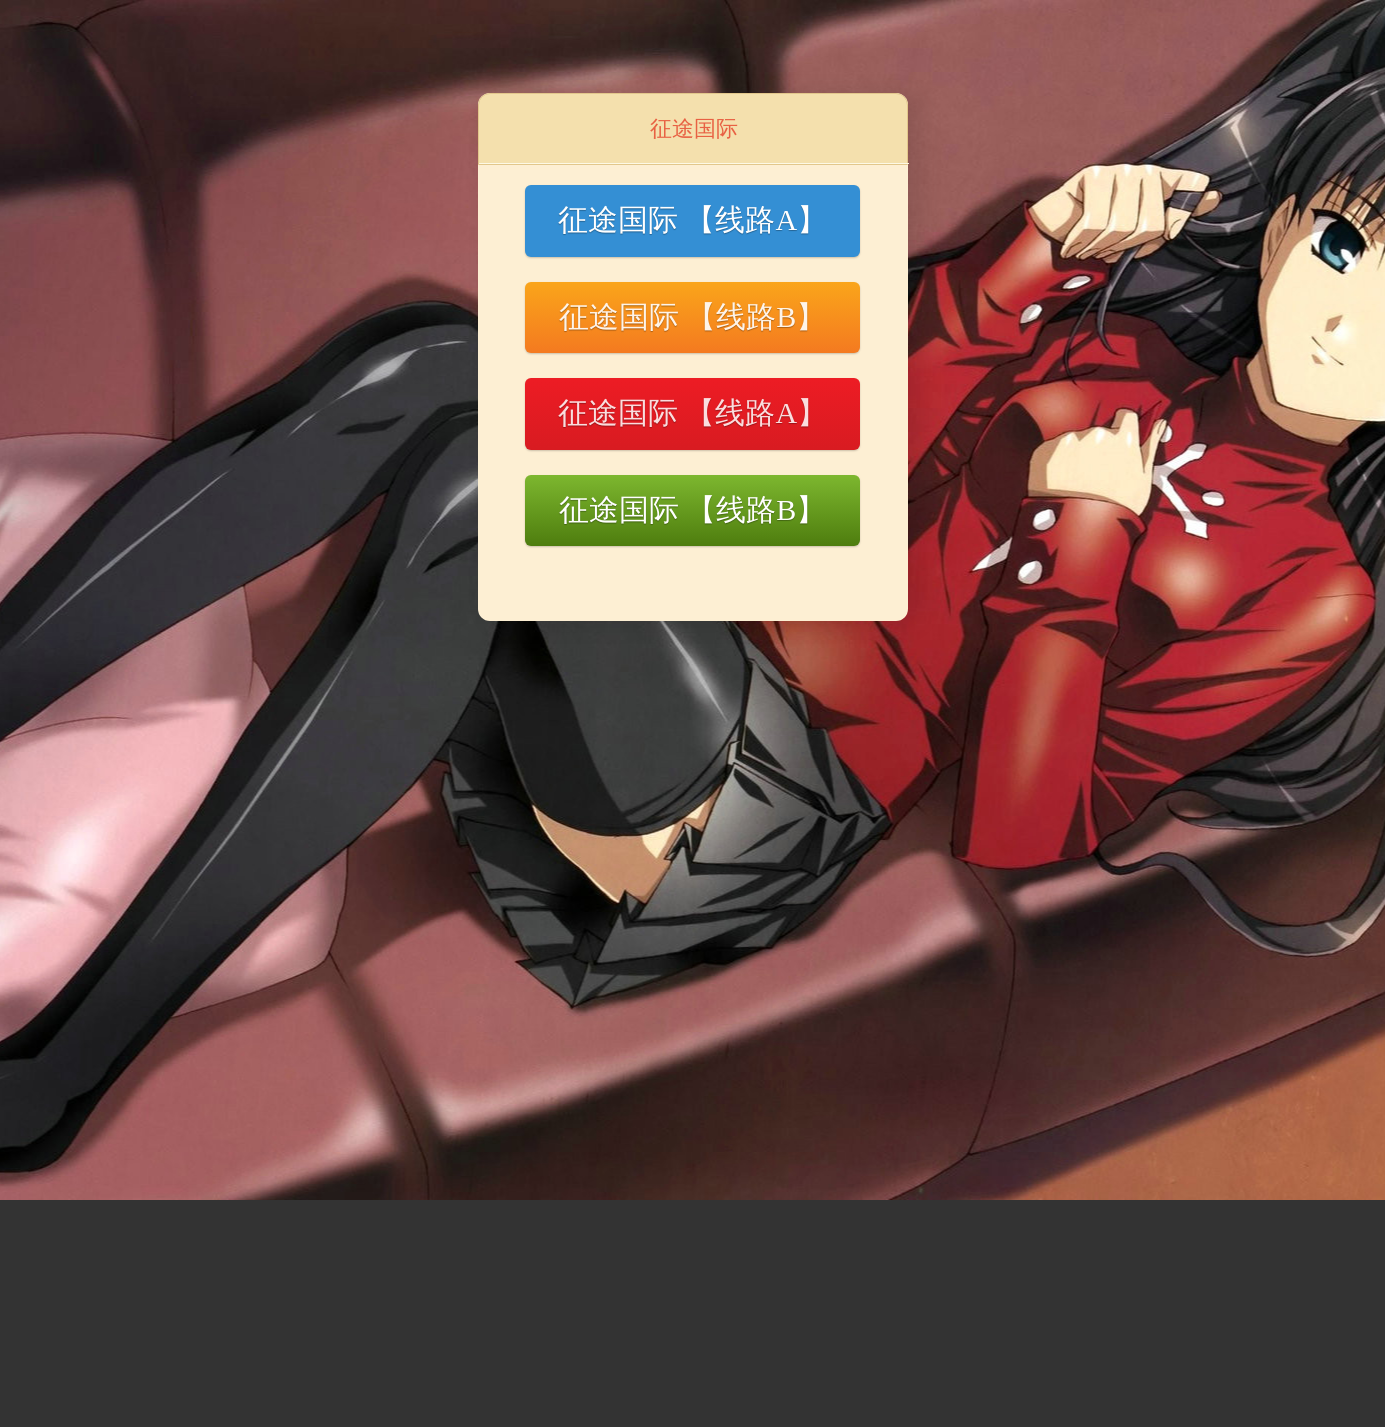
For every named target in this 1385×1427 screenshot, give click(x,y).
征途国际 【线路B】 (693, 316)
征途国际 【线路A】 (692, 219)
